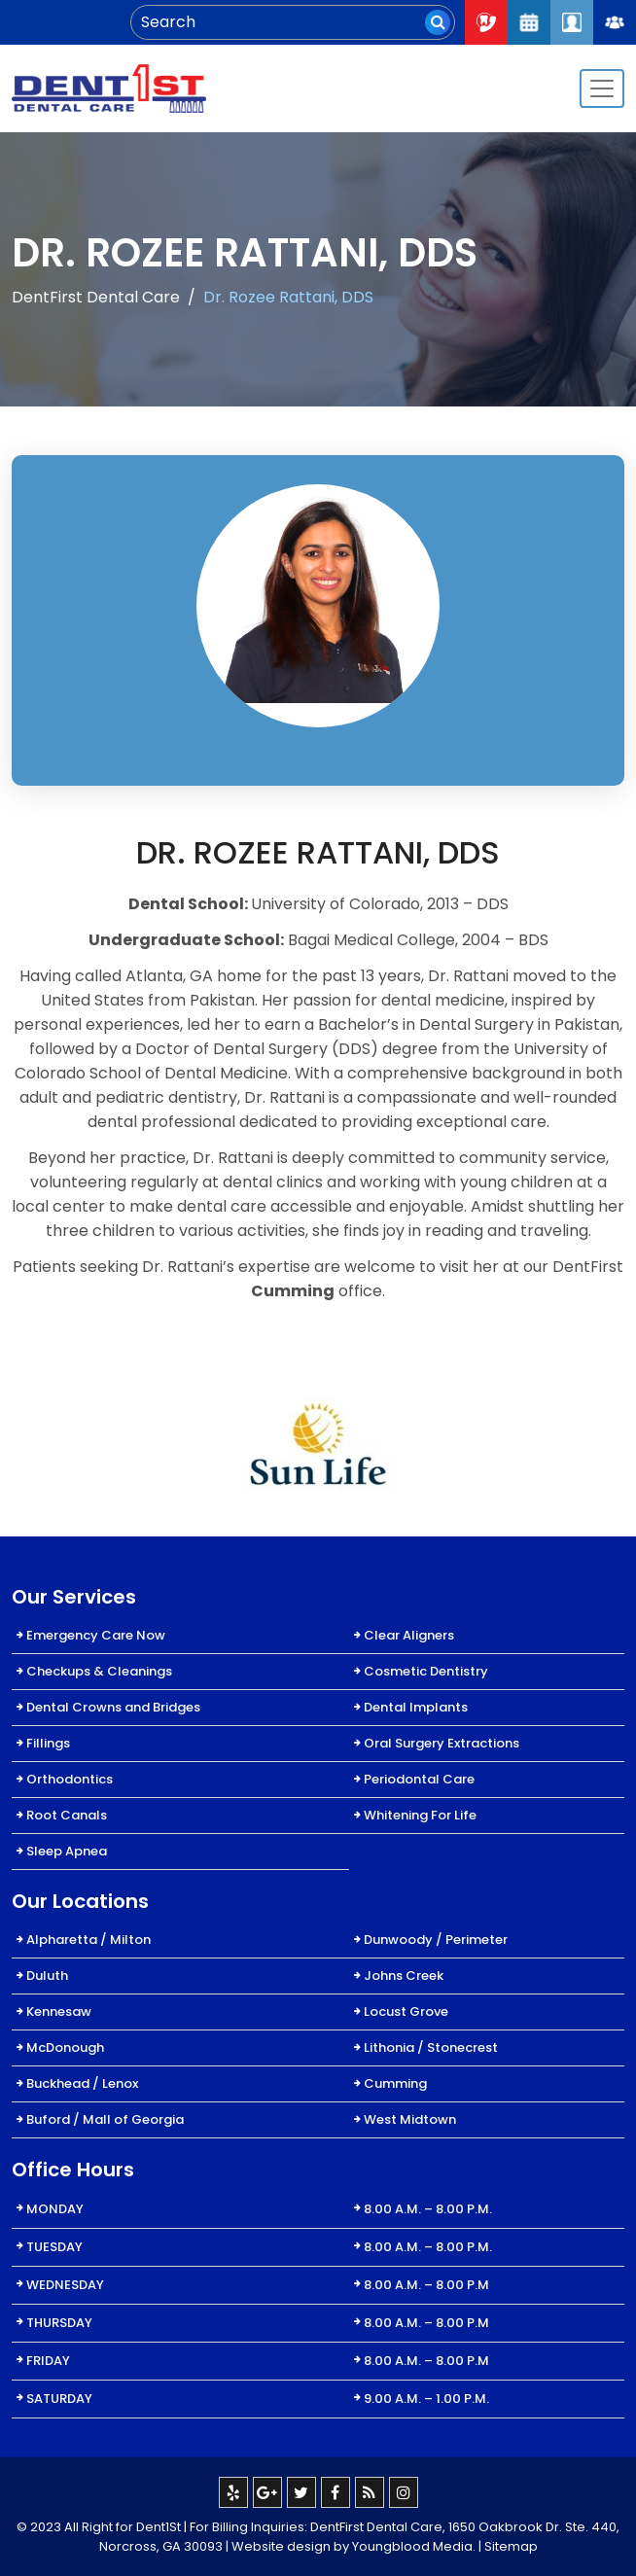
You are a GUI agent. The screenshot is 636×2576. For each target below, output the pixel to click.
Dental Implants (416, 1707)
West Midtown (410, 2119)
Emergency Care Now (95, 1635)
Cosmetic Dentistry (426, 1671)
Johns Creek (403, 1975)
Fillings (48, 1743)
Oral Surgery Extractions (441, 1743)
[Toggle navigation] (602, 88)
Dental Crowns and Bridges (113, 1707)
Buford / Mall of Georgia (105, 2119)
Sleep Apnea (66, 1851)
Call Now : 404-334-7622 (486, 22)
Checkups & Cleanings (99, 1671)
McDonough (65, 2047)
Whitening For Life (420, 1815)
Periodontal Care (419, 1779)
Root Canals (66, 1815)
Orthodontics (69, 1779)
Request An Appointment (529, 22)
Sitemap (511, 2546)
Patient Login (572, 22)
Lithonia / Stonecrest (431, 2047)
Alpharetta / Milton (88, 1939)
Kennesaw (58, 2011)
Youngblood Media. (414, 2546)
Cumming (395, 2083)
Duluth (47, 1975)
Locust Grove (406, 2011)
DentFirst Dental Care (96, 297)
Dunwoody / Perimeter (436, 1939)
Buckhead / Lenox (82, 2083)
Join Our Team (614, 22)
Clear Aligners (409, 1635)
